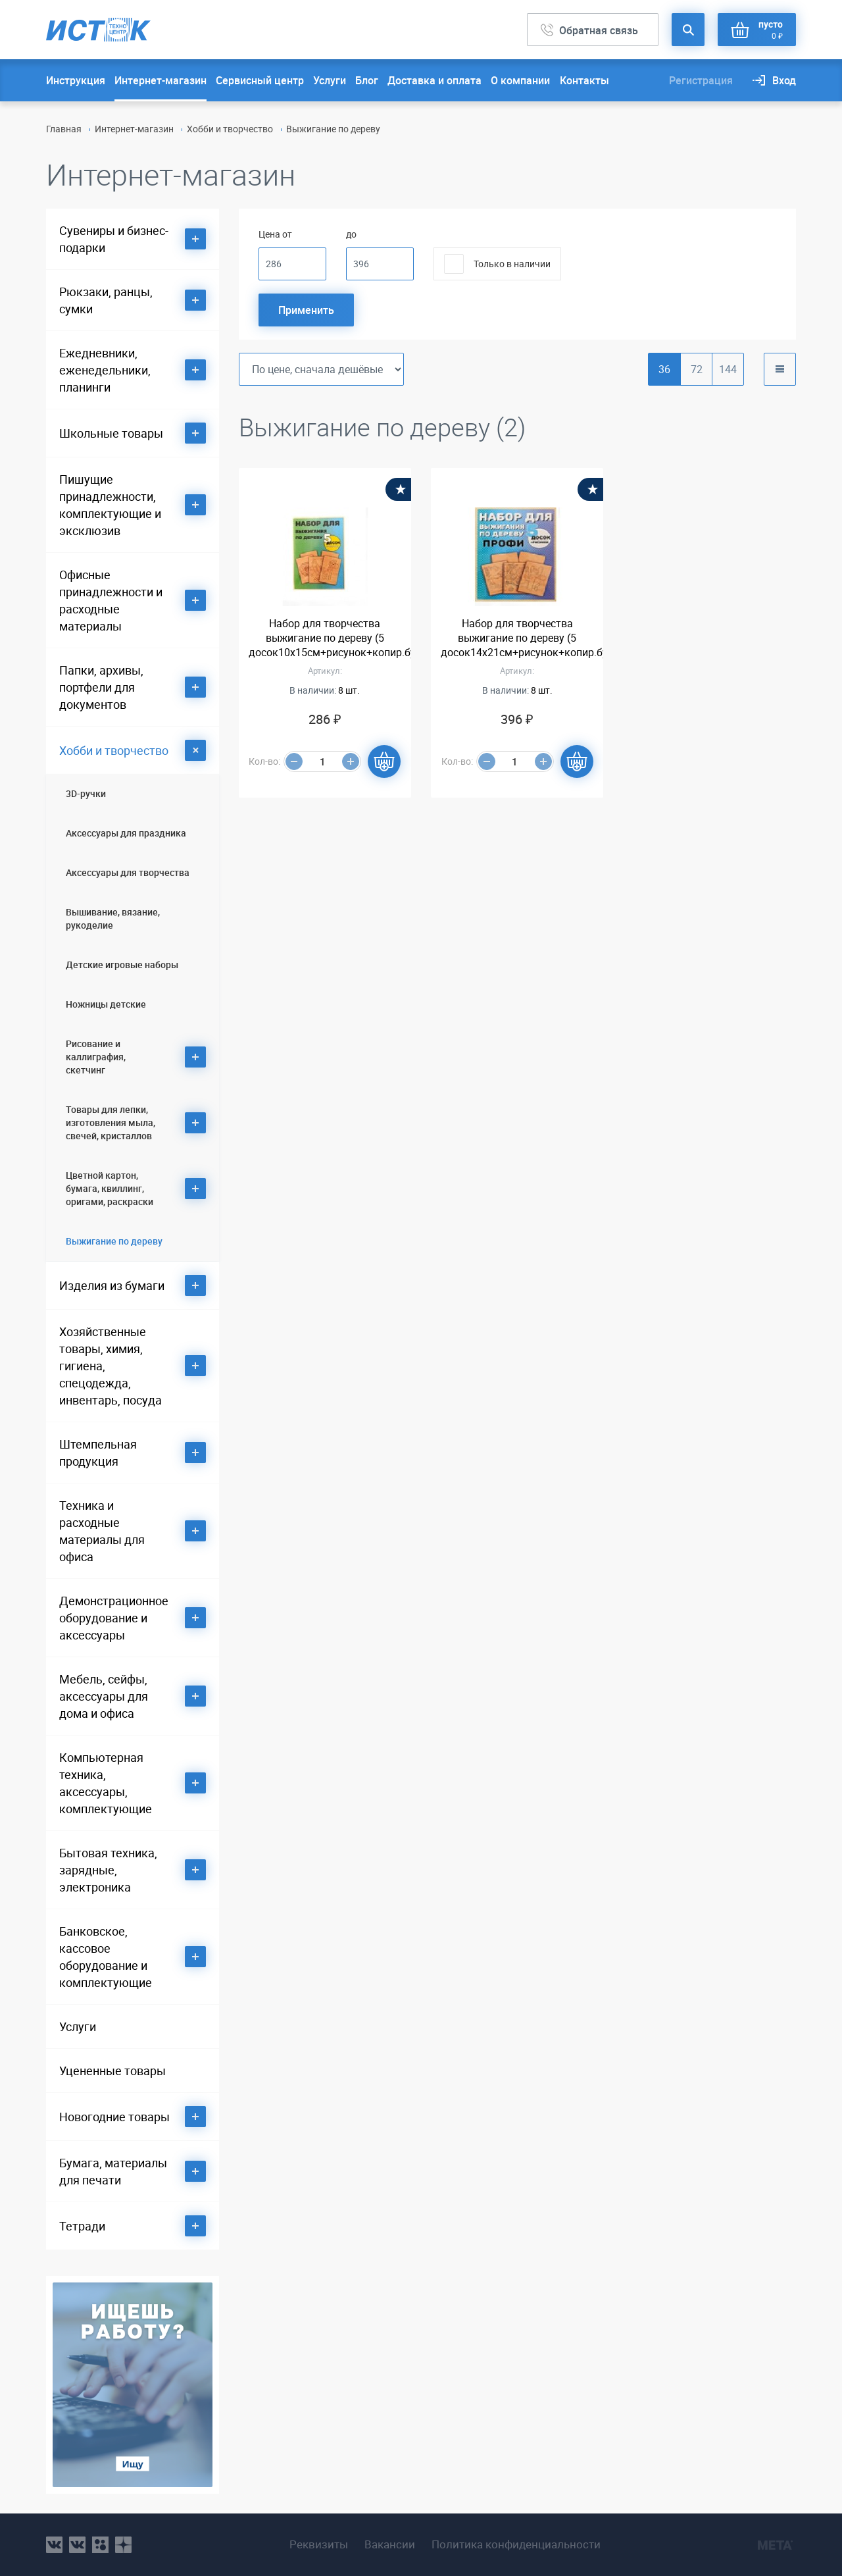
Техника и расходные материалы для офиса (102, 1530)
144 (728, 369)
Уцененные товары (112, 2070)
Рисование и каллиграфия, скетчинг (96, 1056)
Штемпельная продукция (98, 1452)
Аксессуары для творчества (127, 872)
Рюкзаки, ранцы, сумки (106, 300)
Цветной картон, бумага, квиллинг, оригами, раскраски (109, 1188)
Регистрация (701, 80)
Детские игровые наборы (122, 964)
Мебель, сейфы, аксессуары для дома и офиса (103, 1696)
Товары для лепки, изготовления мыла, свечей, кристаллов (110, 1122)
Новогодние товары (114, 2117)
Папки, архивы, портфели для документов (101, 687)
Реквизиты (318, 2544)
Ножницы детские (106, 1004)
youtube (123, 2545)
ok (100, 2545)
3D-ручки (86, 793)
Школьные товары (111, 433)
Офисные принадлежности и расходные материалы (110, 600)
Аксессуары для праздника (126, 833)
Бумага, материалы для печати (113, 2171)
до (351, 234)
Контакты (584, 80)
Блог (366, 80)
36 (664, 369)
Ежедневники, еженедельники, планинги (105, 370)
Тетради (82, 2226)
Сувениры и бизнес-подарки (113, 238)
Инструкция (75, 80)
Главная (64, 128)
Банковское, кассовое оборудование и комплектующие (105, 1956)
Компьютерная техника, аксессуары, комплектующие (105, 1782)
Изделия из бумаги (111, 1285)
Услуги (329, 80)
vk (54, 2545)
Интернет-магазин (160, 80)
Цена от (275, 234)
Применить (306, 310)
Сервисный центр (260, 80)
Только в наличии (512, 263)
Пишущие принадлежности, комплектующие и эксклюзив (110, 504)
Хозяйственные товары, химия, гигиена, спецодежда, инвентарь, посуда (110, 1366)
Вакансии (389, 2544)
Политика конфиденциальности (516, 2544)
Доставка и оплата (434, 80)
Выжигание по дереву (114, 1241)
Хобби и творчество (230, 128)
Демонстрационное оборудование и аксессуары (113, 1618)
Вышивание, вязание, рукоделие (113, 918)
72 (697, 369)
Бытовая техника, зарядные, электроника (108, 1870)
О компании (520, 80)
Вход (784, 80)
